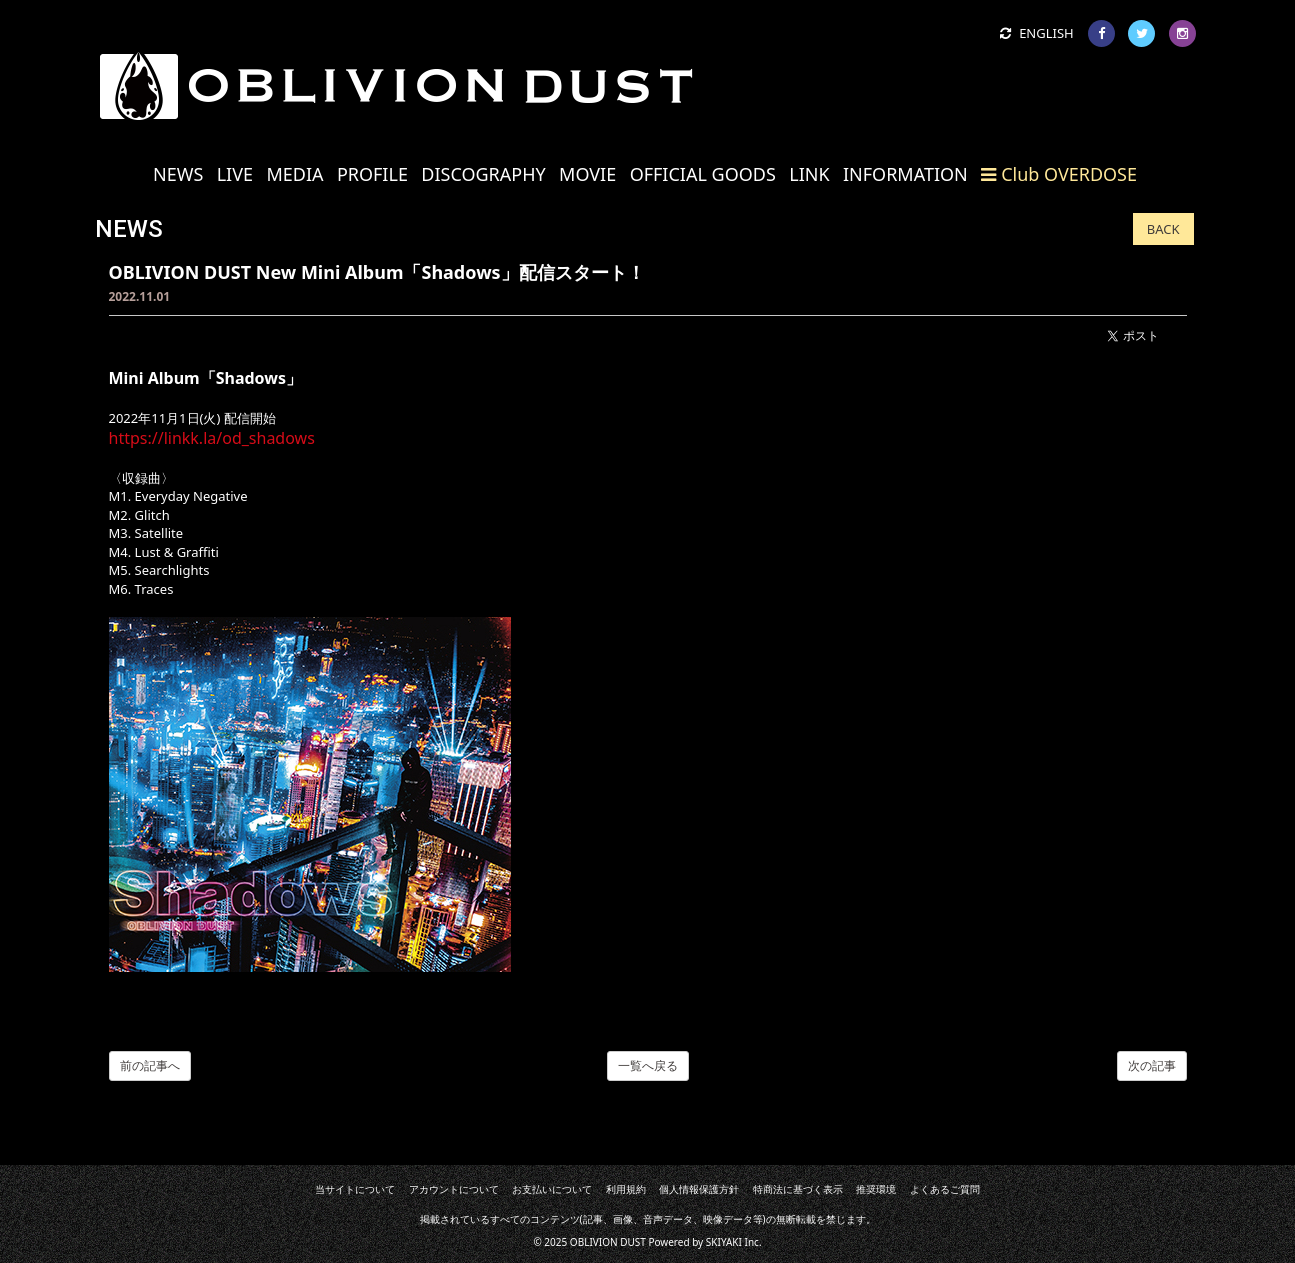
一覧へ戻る (648, 1065)
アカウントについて (454, 1189)
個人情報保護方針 (699, 1189)
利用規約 (626, 1189)
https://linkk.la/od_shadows (212, 438)
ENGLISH (1037, 33)
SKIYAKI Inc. (734, 1242)
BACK (1163, 229)
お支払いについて (552, 1189)
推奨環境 (876, 1189)
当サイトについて (356, 1189)
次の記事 (1152, 1065)
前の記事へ (150, 1065)
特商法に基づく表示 (798, 1189)
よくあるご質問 (944, 1189)
